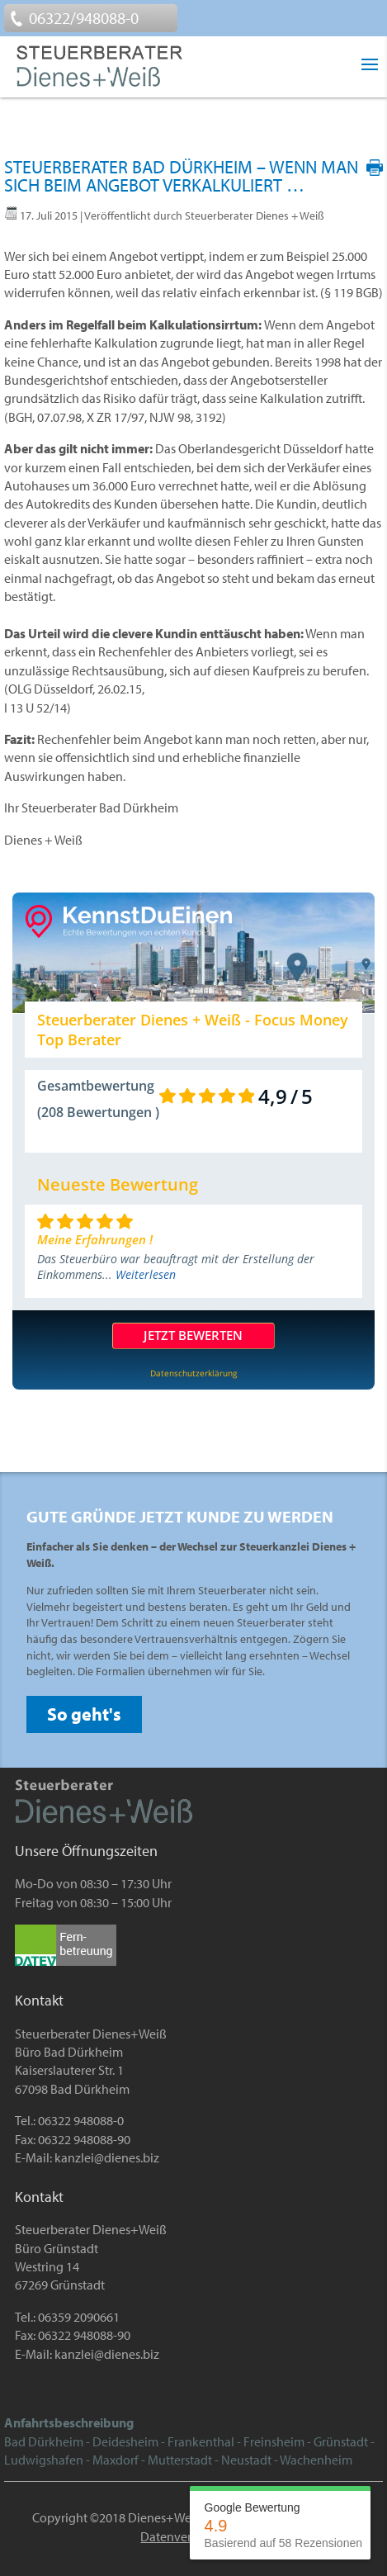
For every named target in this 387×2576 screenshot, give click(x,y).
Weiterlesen (146, 1274)
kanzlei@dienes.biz (106, 2157)
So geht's (84, 1714)
